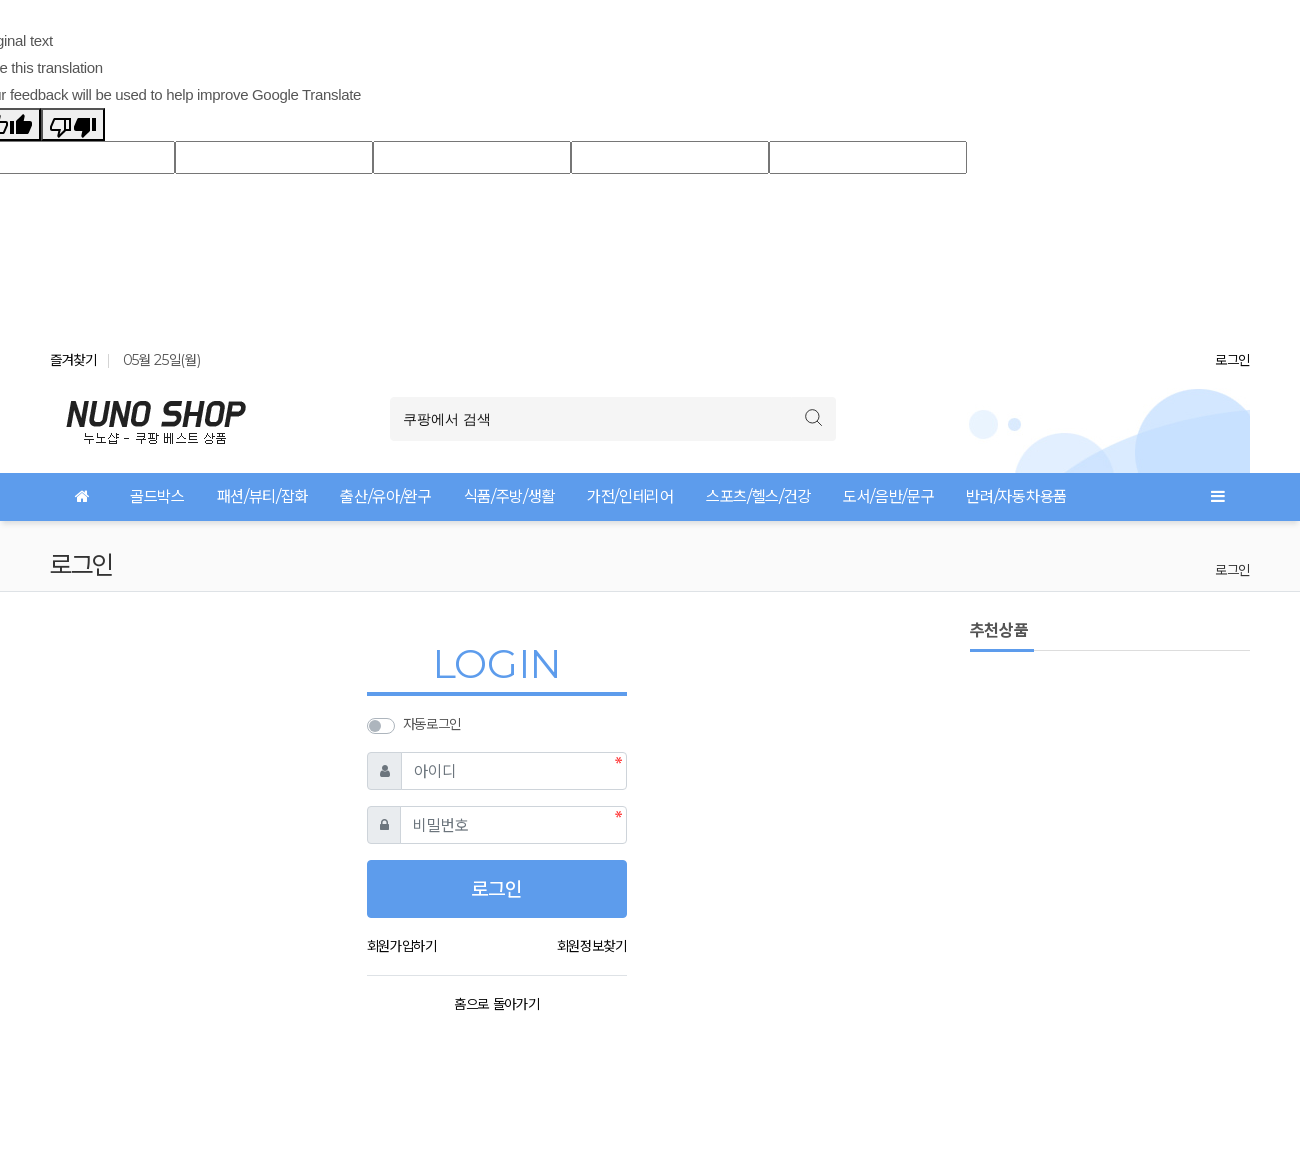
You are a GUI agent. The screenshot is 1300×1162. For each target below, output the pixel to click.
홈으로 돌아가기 (496, 1004)
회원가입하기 (402, 946)
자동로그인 (432, 724)
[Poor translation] (73, 124)
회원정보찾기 (592, 946)
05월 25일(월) (162, 360)
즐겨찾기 (73, 360)
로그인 (1232, 360)
